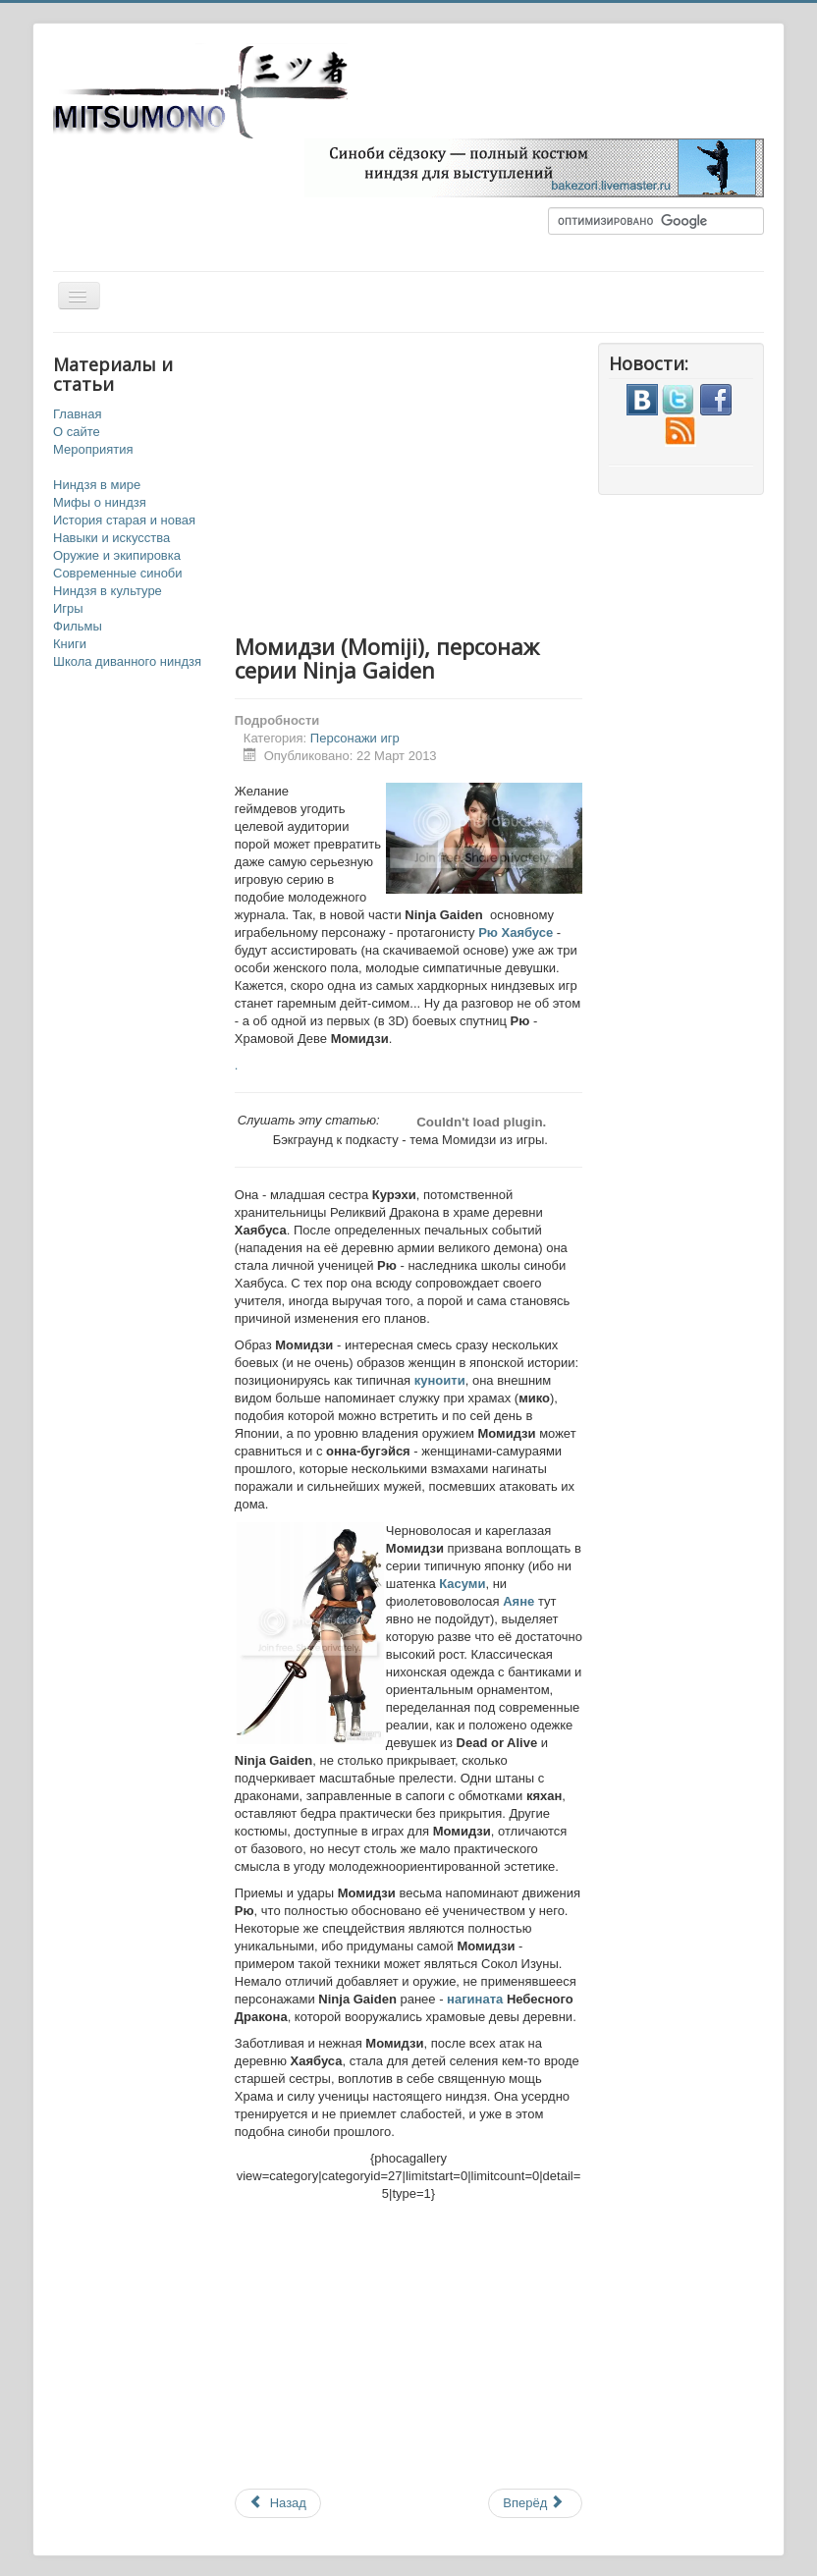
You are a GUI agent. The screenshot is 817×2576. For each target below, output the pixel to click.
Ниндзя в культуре (107, 590)
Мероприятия (93, 449)
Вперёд (534, 2502)
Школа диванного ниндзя (127, 661)
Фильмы (77, 626)
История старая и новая (124, 520)
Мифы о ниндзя (99, 502)
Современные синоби (118, 573)
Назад (277, 2502)
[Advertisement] (480, 480)
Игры (68, 608)
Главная (77, 414)
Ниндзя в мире (96, 484)
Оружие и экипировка (117, 555)
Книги (69, 643)
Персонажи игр (355, 738)
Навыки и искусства (111, 537)
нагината (475, 1999)
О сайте (76, 431)
